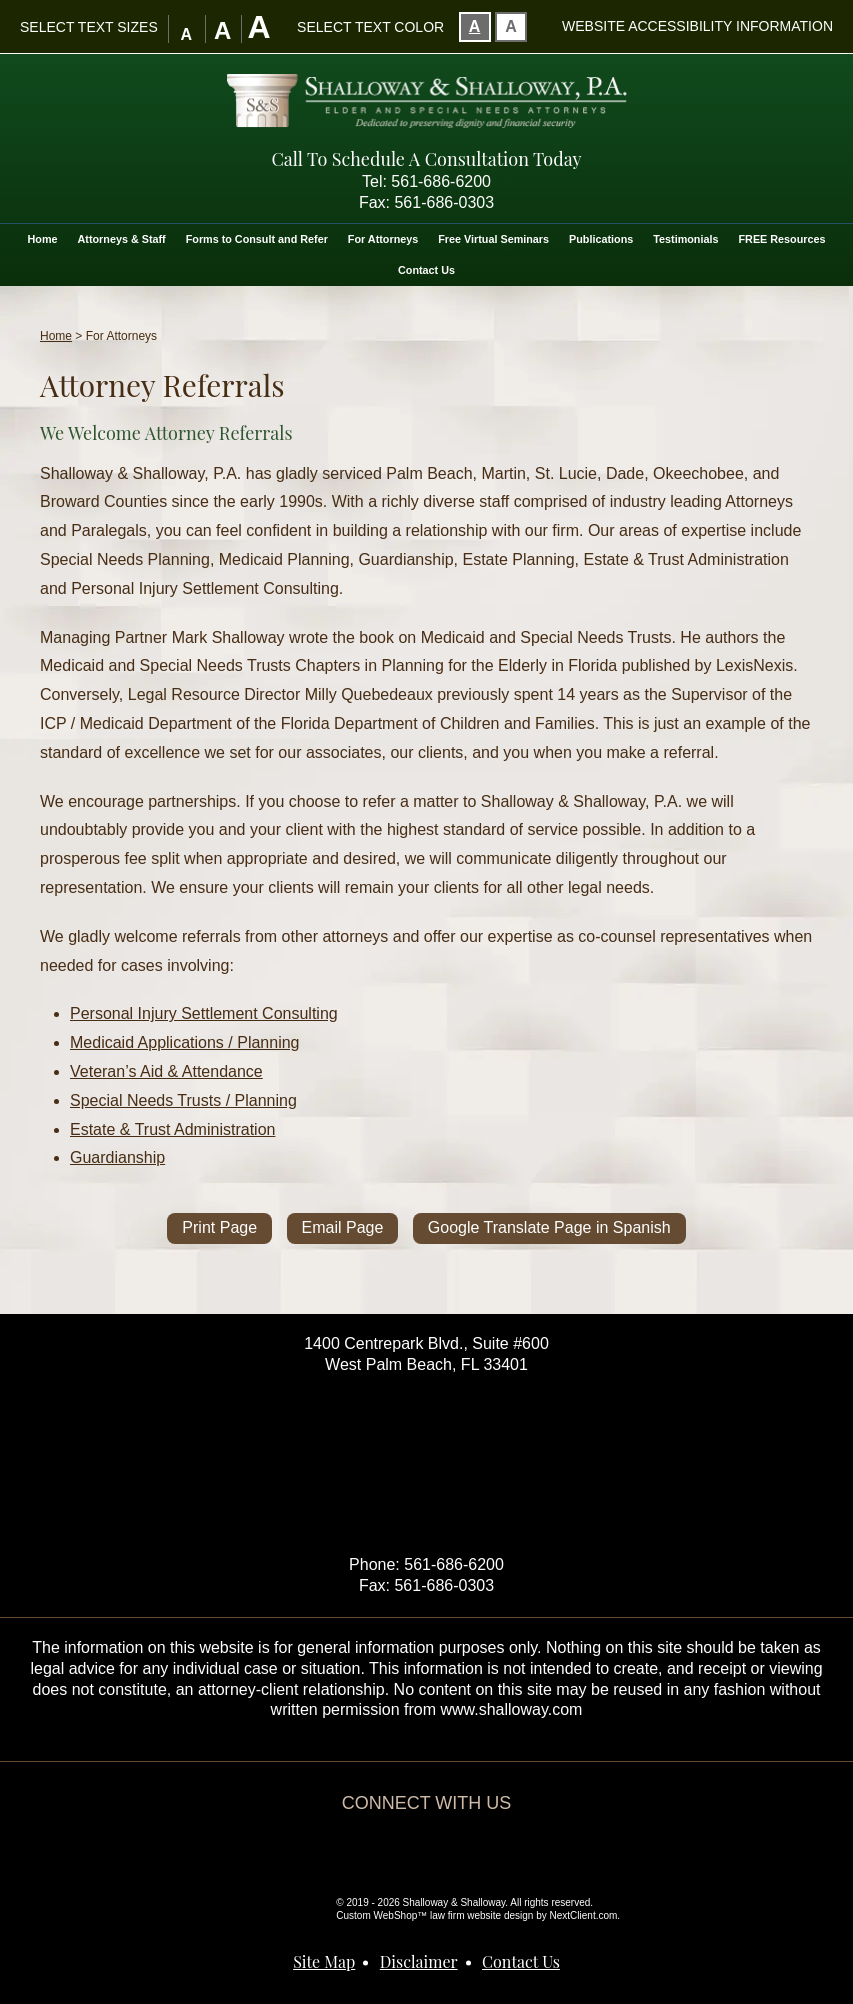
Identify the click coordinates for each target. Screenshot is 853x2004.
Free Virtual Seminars (493, 239)
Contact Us (426, 270)
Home (43, 239)
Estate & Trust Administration (172, 1129)
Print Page (219, 1227)
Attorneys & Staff (122, 239)
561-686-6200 (441, 181)
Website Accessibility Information (697, 26)
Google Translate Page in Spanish (549, 1227)
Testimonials (685, 239)
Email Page (343, 1227)
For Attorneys (383, 239)
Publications (601, 239)
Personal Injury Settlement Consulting (204, 1013)
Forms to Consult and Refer (257, 239)
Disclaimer (419, 1961)
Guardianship (117, 1157)
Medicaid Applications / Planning (184, 1042)
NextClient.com (584, 1915)
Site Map (324, 1961)
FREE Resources (781, 239)
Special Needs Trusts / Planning (183, 1100)
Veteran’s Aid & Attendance (166, 1071)
